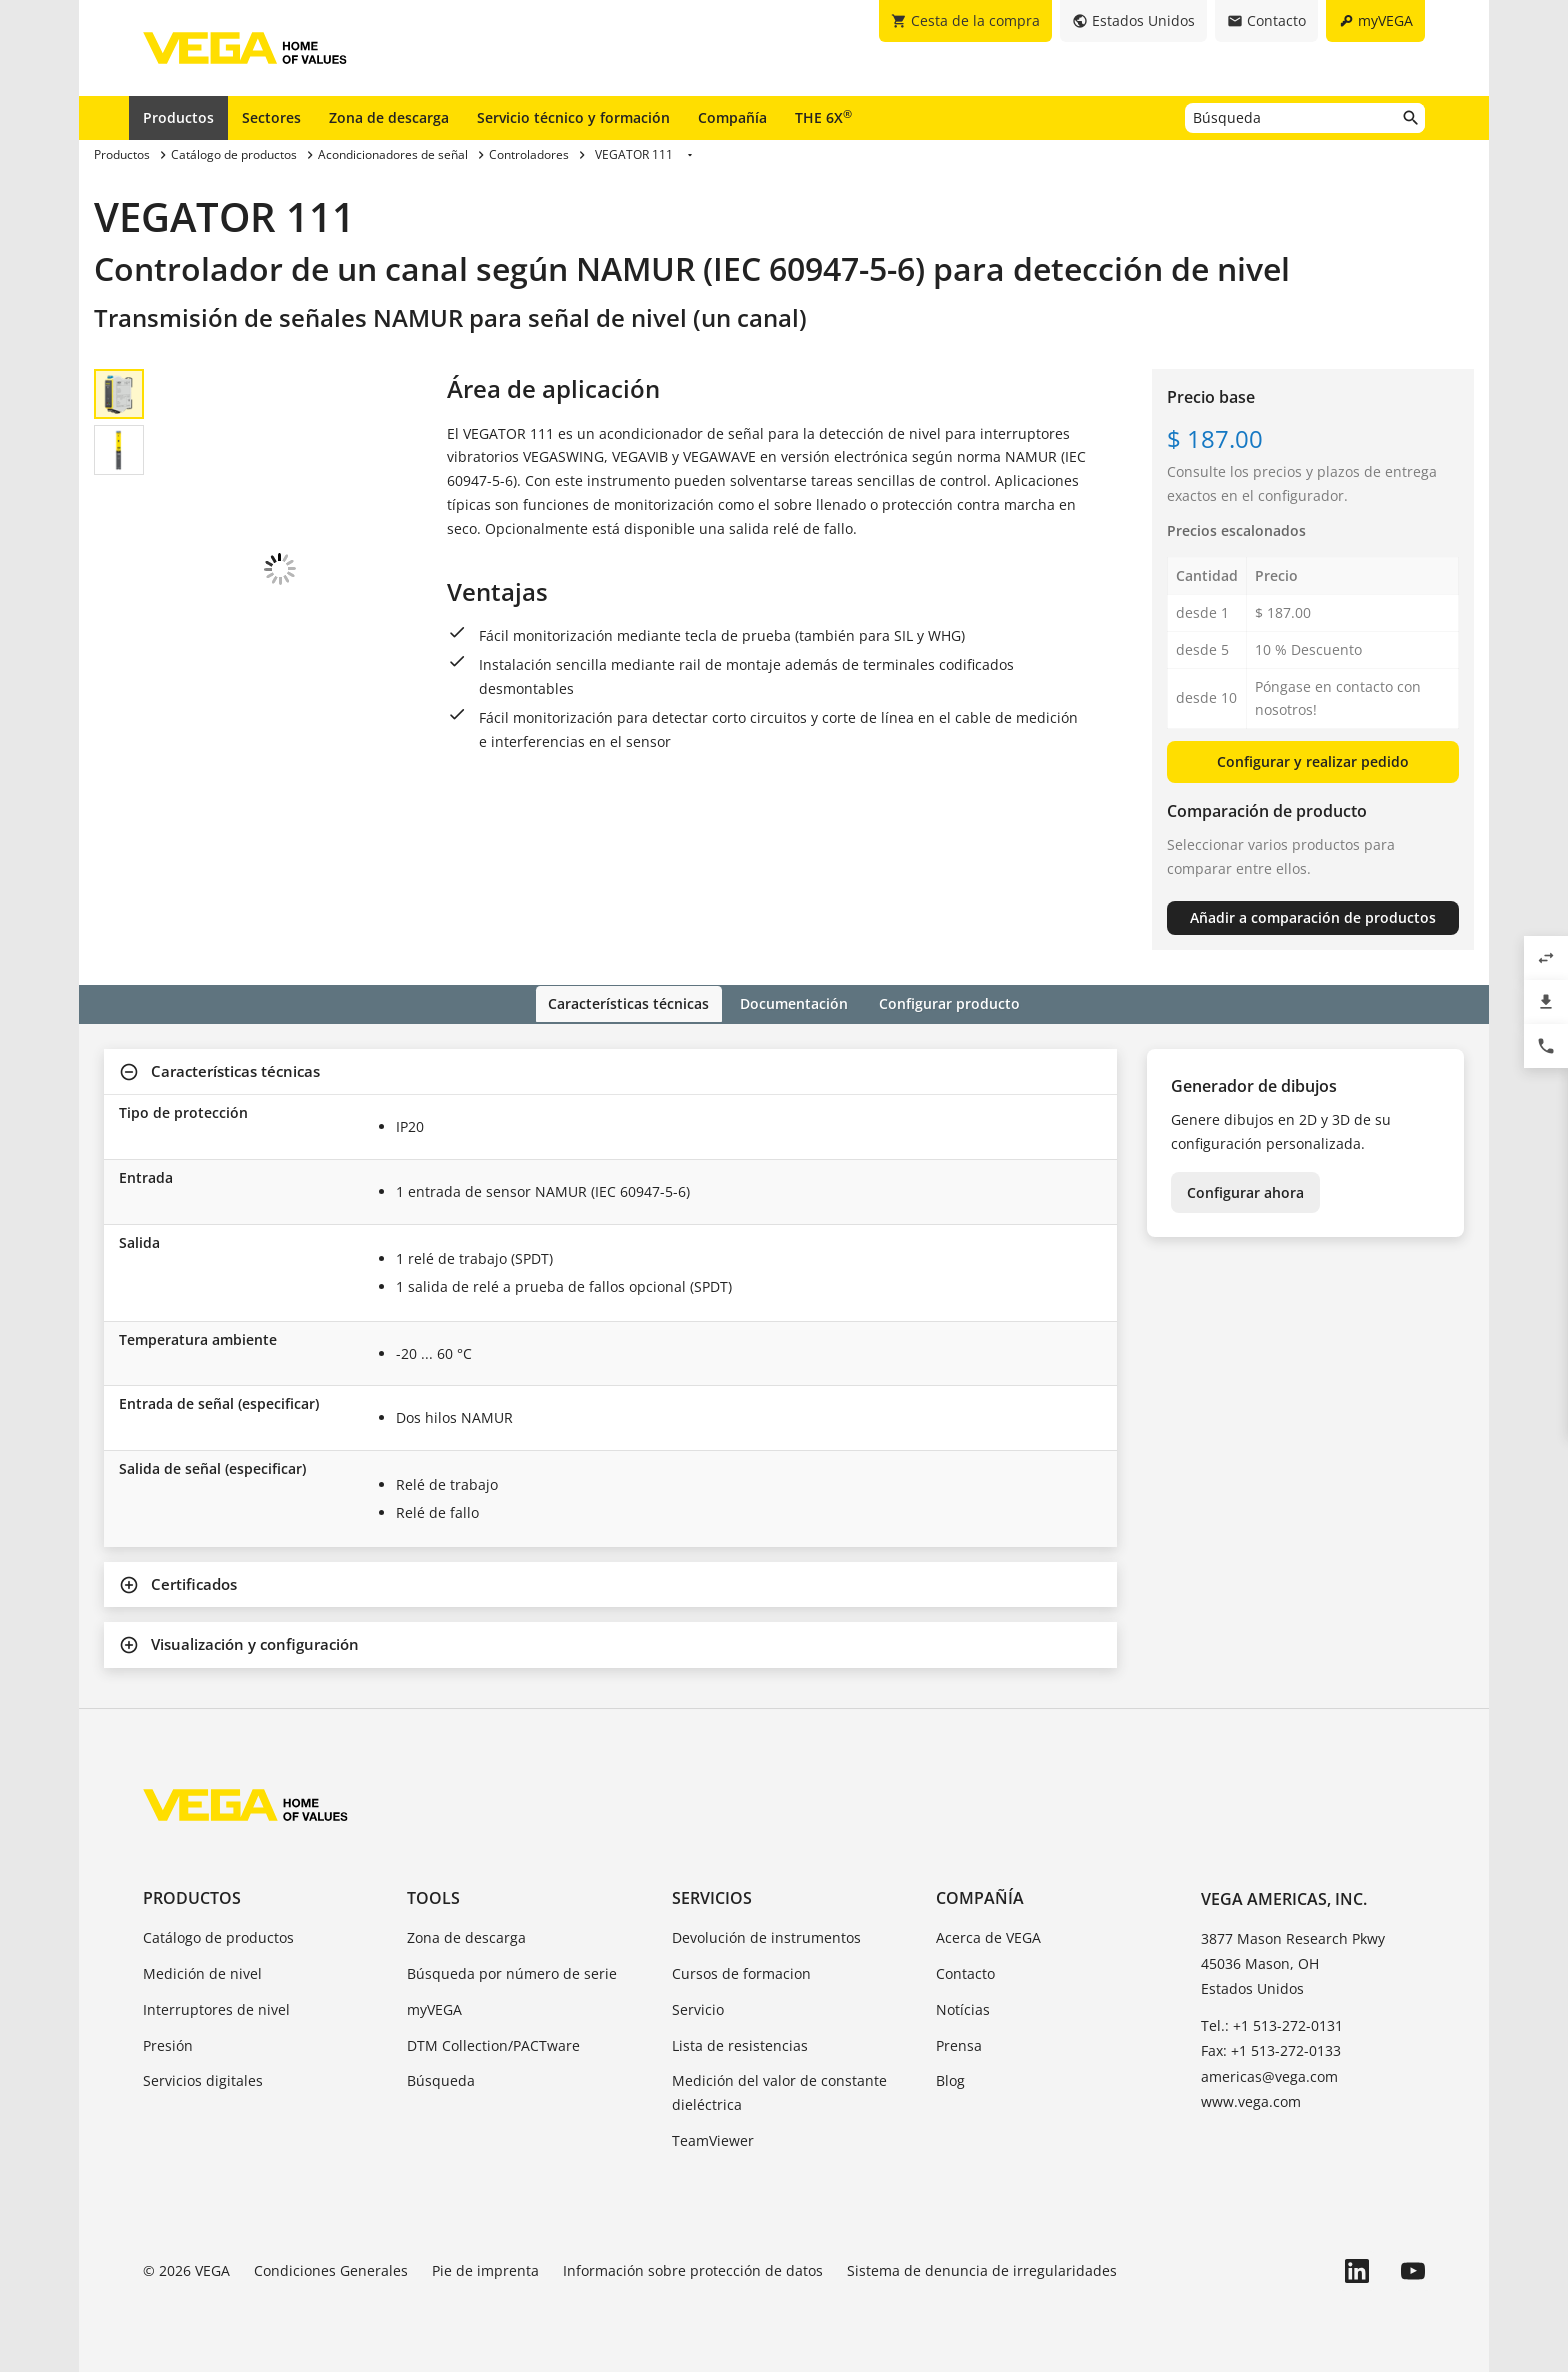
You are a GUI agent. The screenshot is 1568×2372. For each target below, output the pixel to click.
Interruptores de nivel (216, 2007)
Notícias (963, 2007)
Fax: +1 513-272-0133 (1271, 2049)
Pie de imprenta (485, 2268)
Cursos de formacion (741, 1971)
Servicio (698, 2007)
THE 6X (823, 117)
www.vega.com (1251, 2099)
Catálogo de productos (218, 1936)
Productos (178, 117)
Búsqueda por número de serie (512, 1971)
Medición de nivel (202, 1971)
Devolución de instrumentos (766, 1936)
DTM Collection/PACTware (493, 2043)
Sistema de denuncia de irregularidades (982, 2268)
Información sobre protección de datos (693, 2268)
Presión (168, 2043)
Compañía (732, 117)
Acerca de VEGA (988, 1936)
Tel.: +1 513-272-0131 (1272, 2024)
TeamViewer (713, 2138)
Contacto (965, 1971)
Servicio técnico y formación (573, 117)
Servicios (712, 1896)
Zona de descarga (389, 117)
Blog (950, 2079)
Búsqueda (441, 2079)
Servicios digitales (203, 2079)
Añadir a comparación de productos (1313, 917)
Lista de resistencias (740, 2043)
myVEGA (434, 2007)
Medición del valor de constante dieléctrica (779, 2091)
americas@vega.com (1269, 2074)
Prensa (959, 2043)
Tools (433, 1896)
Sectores (271, 117)
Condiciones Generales (331, 2268)
